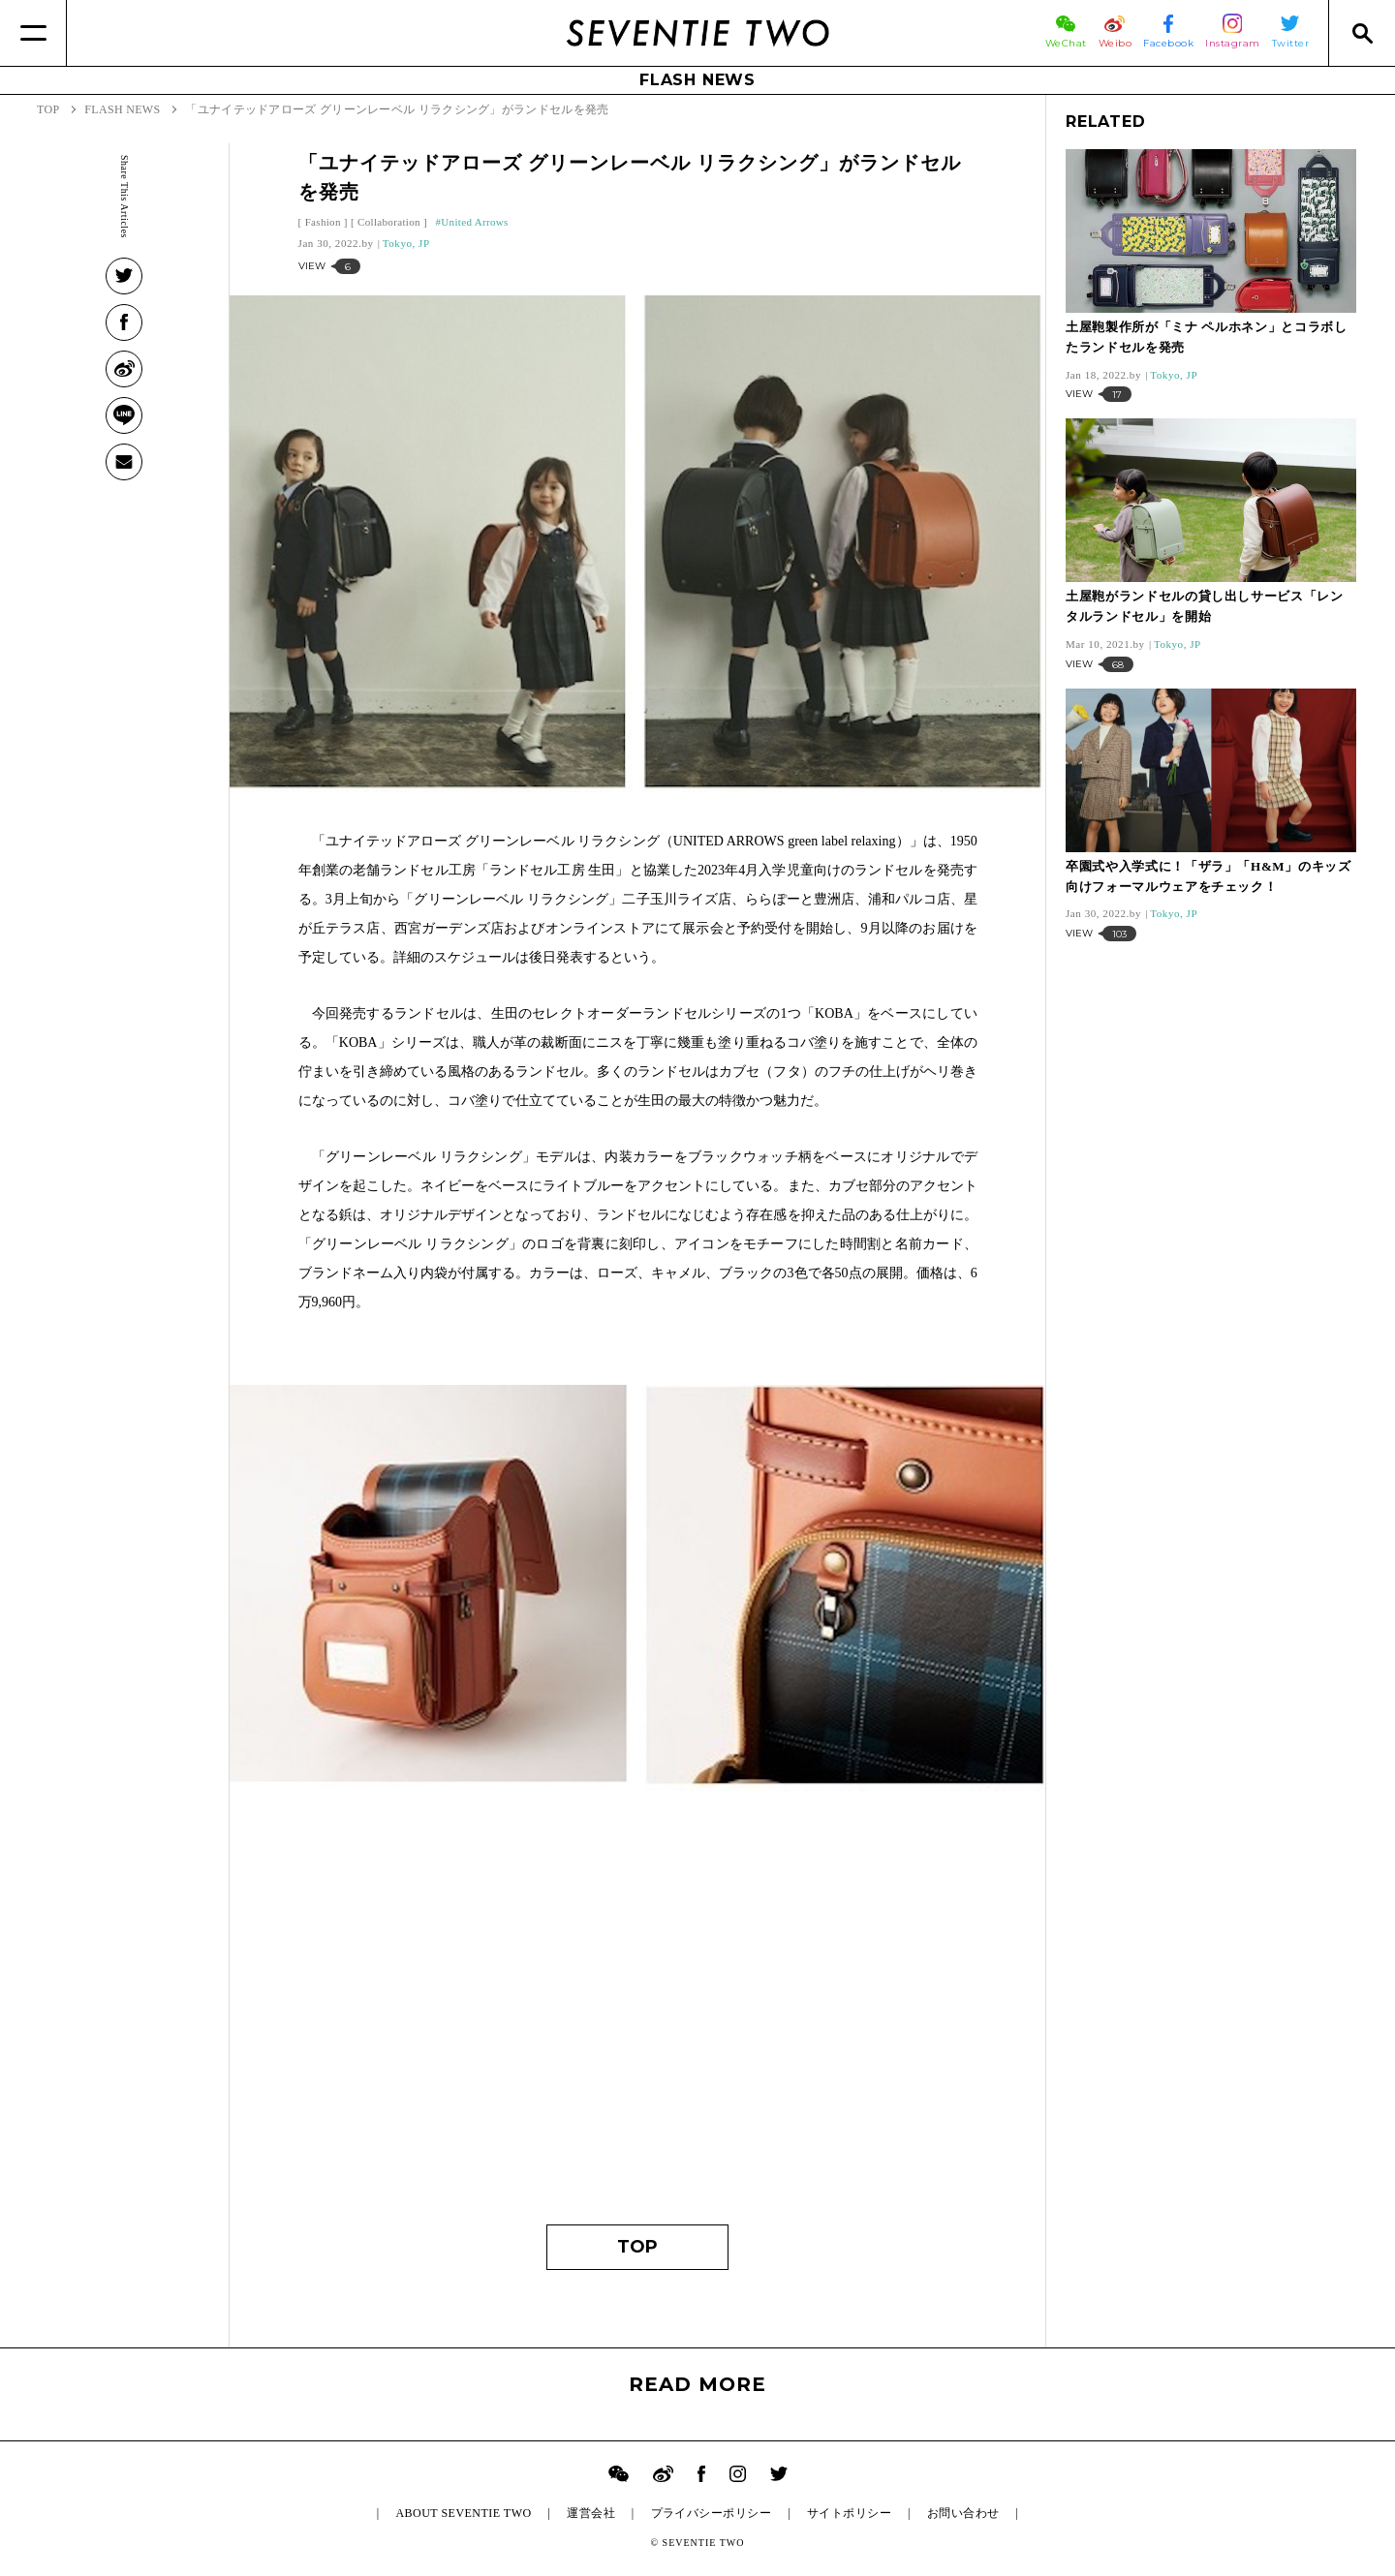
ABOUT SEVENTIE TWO (463, 2513)
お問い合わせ (963, 2513)
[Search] (1361, 33)
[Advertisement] (637, 2021)
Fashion (323, 222)
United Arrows (474, 222)
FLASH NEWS (697, 80)
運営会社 (591, 2513)
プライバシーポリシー (711, 2513)
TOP (637, 2246)
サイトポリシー (849, 2513)
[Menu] (33, 33)
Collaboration (388, 222)
